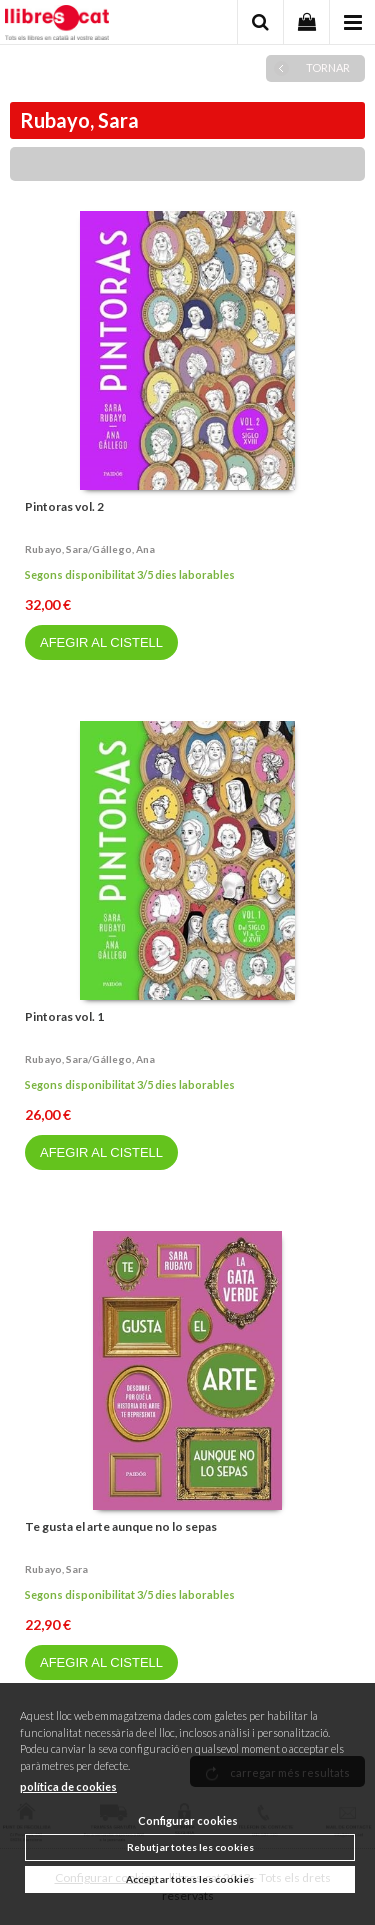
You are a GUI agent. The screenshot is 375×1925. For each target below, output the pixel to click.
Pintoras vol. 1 (64, 1016)
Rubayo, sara (56, 1569)
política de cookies (68, 1786)
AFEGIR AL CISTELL (101, 642)
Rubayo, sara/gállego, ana (90, 549)
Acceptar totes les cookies (190, 1879)
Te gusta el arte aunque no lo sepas (121, 1526)
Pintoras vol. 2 (64, 506)
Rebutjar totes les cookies (190, 1847)
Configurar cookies (188, 1820)
